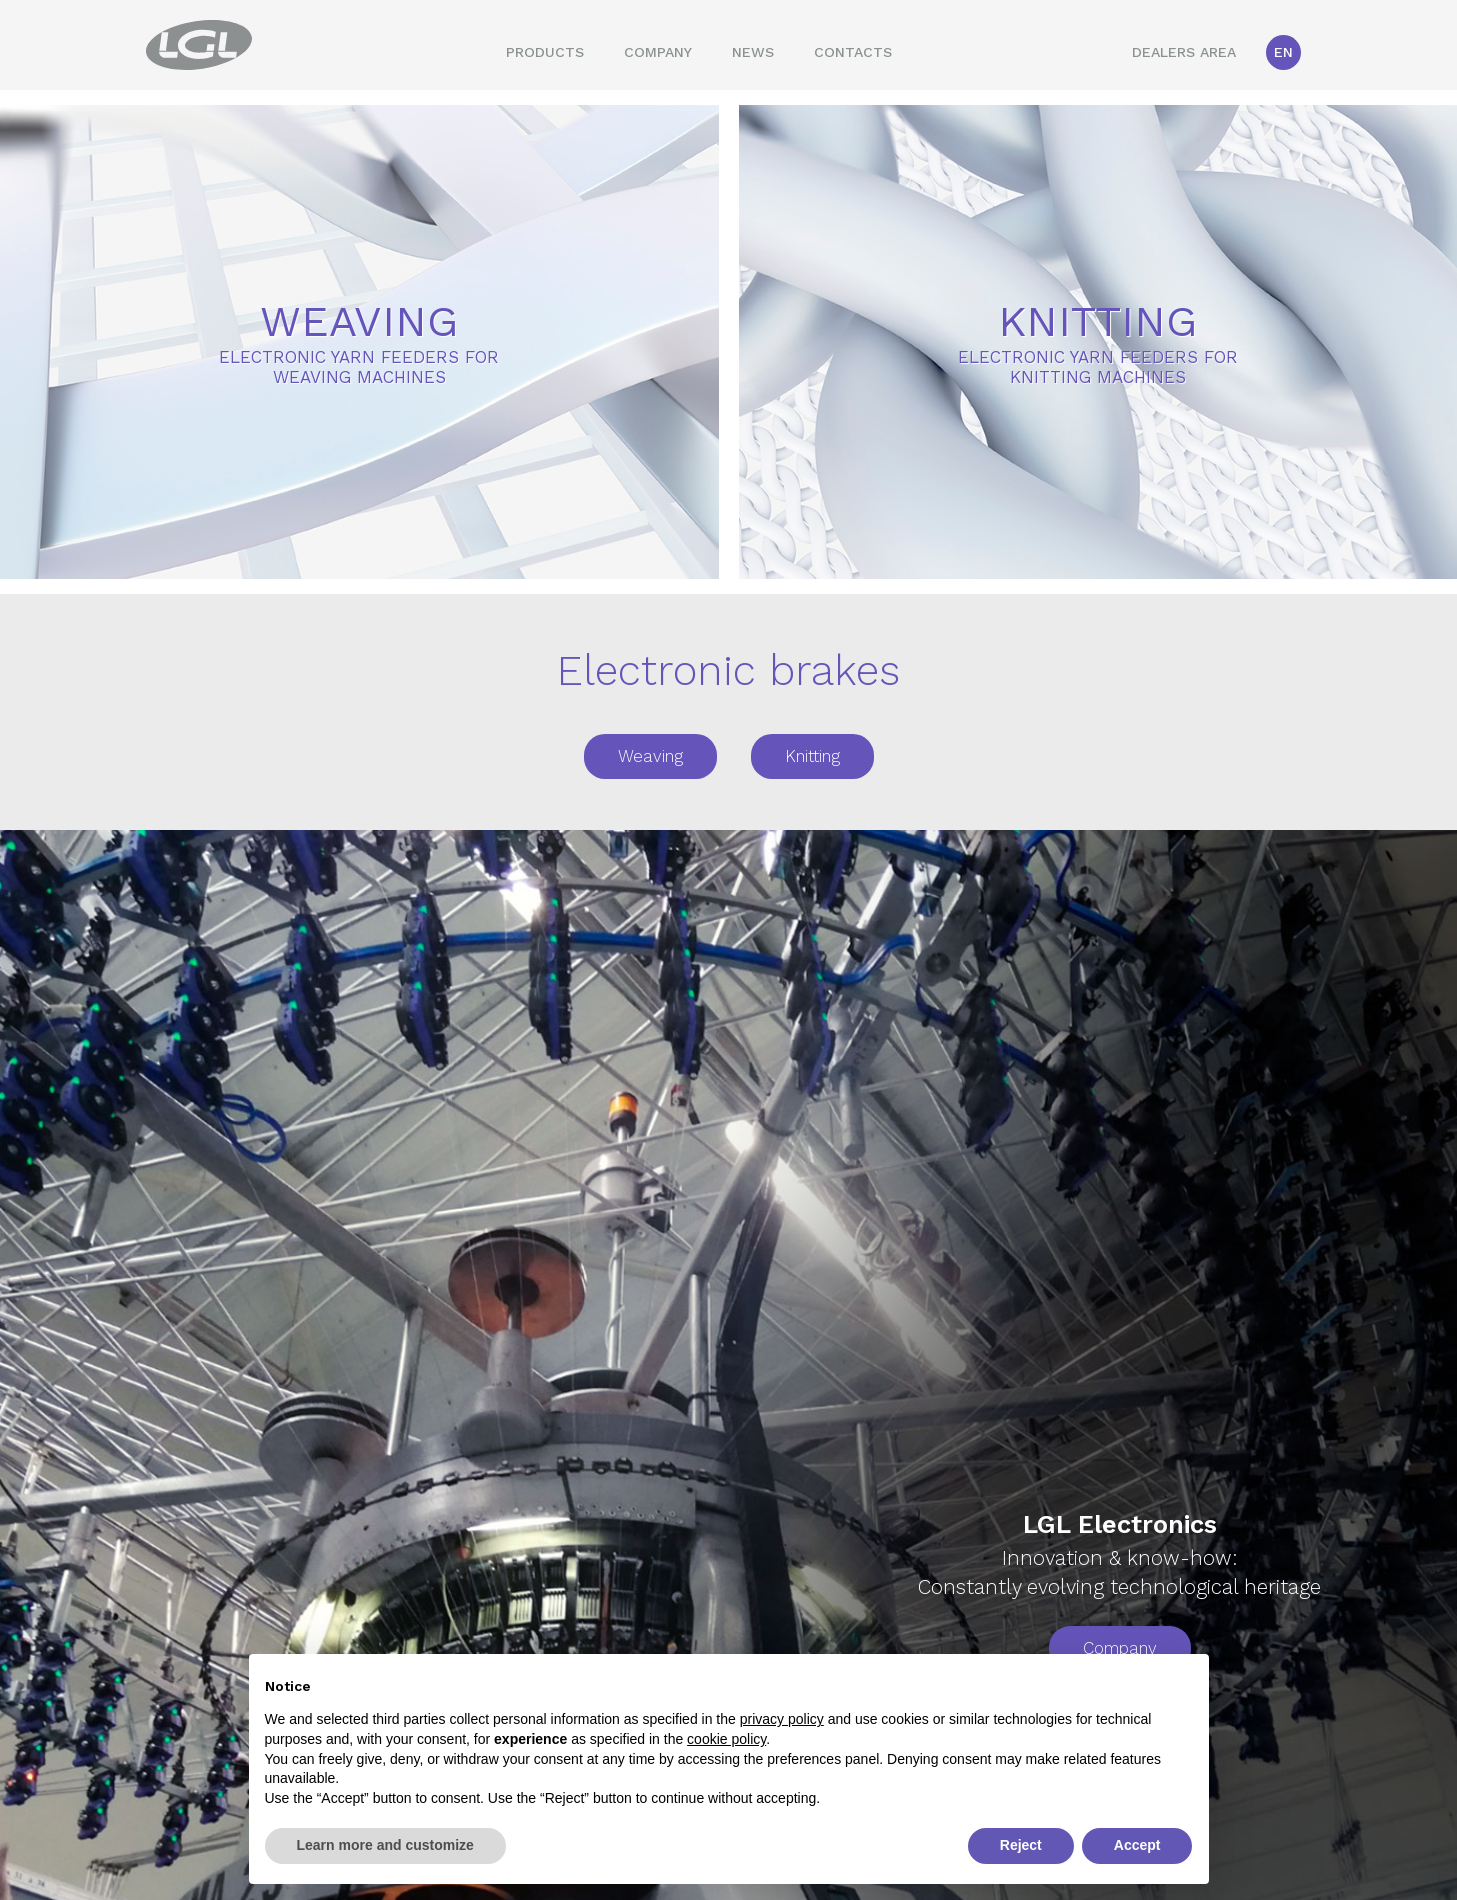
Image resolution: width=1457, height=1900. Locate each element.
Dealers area (1184, 52)
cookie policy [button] (726, 1739)
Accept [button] (1137, 1845)
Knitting (812, 756)
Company (658, 52)
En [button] (1283, 52)
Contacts (853, 52)
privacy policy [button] (782, 1719)
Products (545, 52)
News (753, 52)
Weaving (650, 756)
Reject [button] (1021, 1845)
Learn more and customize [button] (385, 1845)
